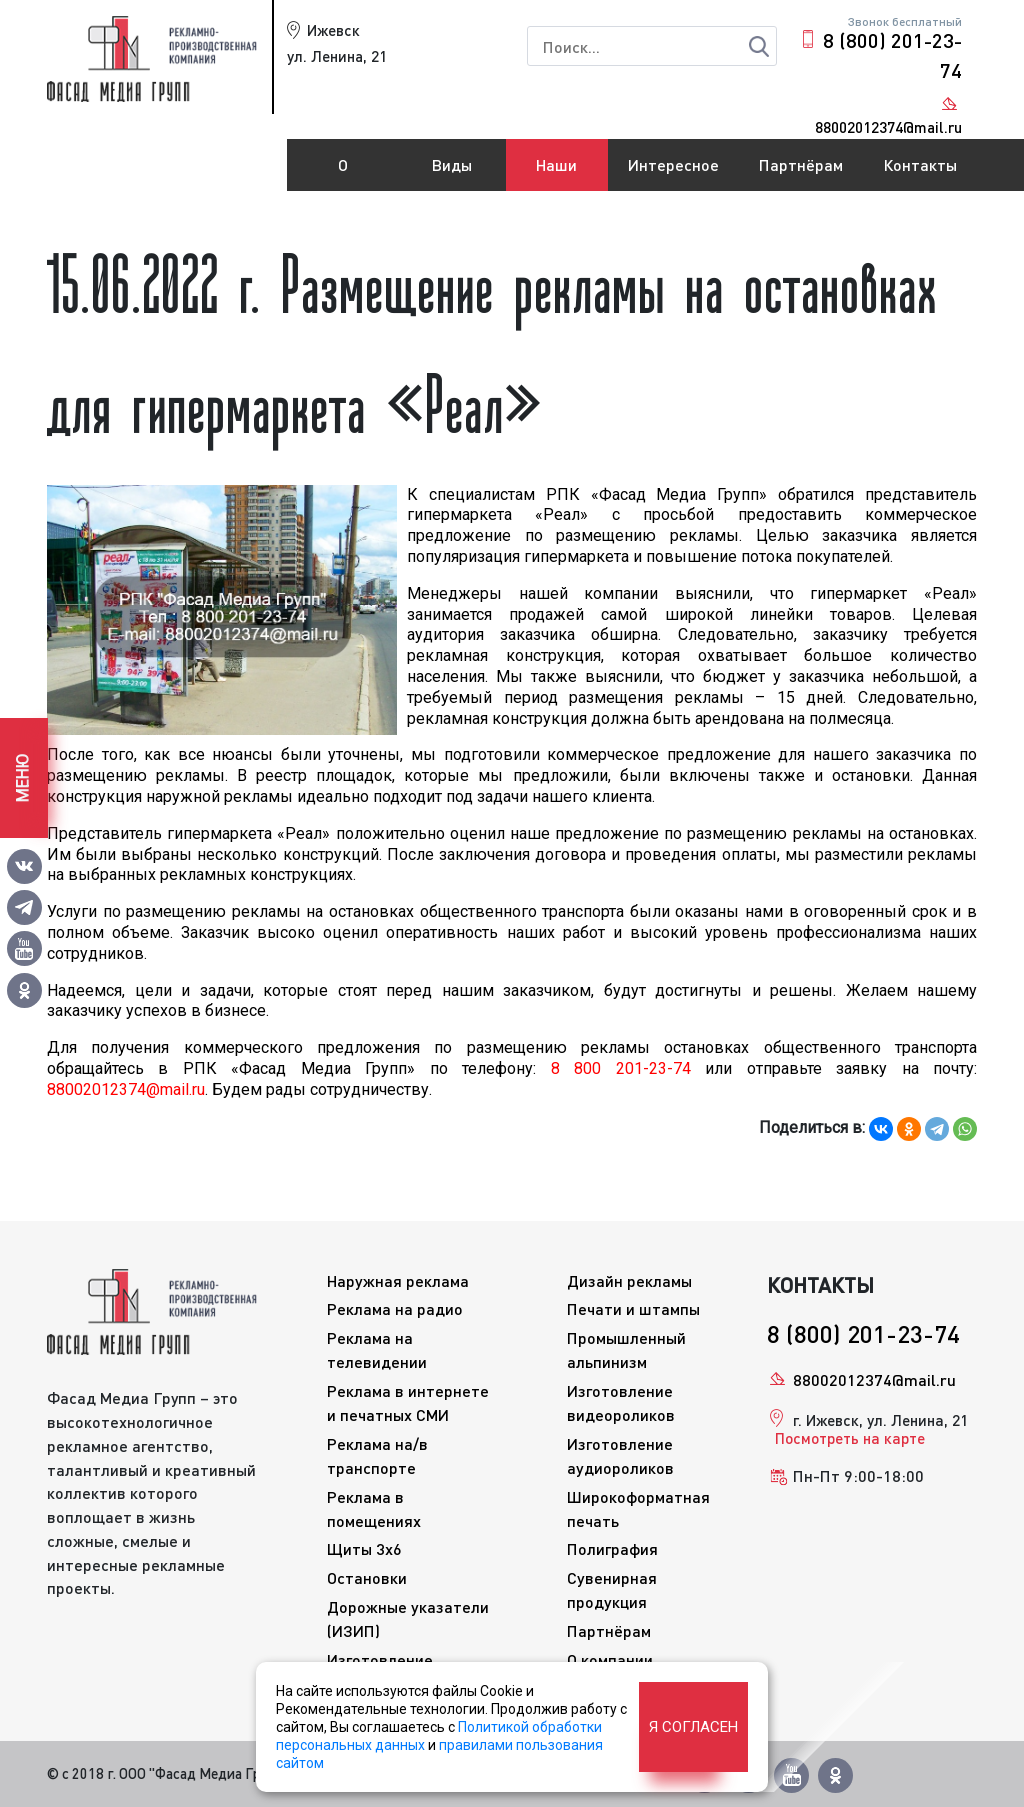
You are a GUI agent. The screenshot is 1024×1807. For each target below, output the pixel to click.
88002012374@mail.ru (874, 1379)
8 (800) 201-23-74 (892, 55)
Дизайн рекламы (629, 1280)
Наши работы (557, 173)
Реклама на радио (395, 1308)
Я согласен (693, 1727)
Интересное (673, 164)
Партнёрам (801, 164)
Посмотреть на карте (850, 1438)
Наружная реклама (398, 1280)
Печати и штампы (633, 1308)
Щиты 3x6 (364, 1548)
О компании (343, 173)
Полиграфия (612, 1548)
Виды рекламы (452, 173)
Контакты (920, 164)
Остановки (367, 1577)
